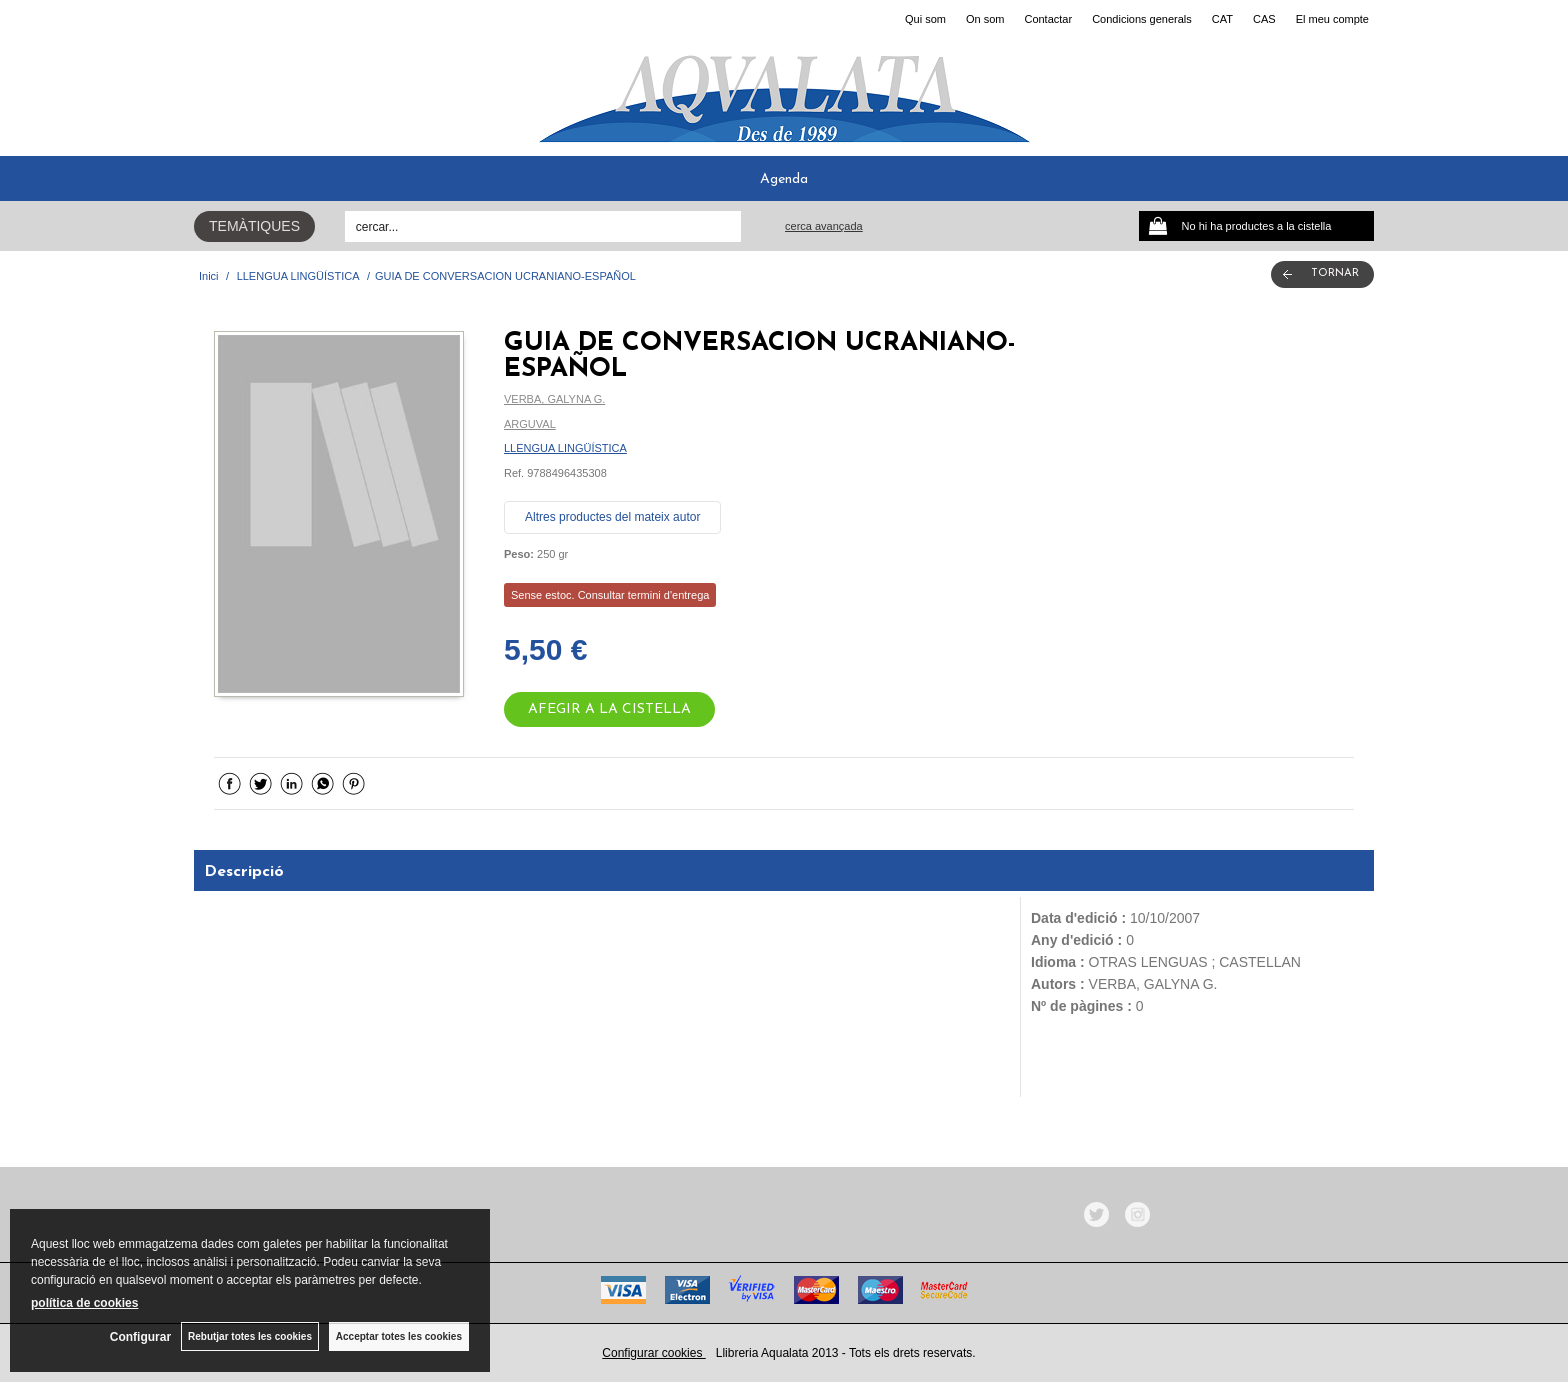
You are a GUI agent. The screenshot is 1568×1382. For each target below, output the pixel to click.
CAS (1264, 19)
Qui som (925, 19)
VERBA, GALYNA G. (554, 399)
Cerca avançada (824, 226)
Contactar (1048, 19)
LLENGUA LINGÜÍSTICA (565, 448)
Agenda (784, 179)
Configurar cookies (653, 1353)
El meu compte (1332, 19)
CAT (1222, 19)
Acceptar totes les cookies (399, 1336)
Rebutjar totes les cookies (250, 1336)
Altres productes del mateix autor (612, 517)
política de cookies (84, 1303)
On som (985, 19)
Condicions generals (1142, 19)
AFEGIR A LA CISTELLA (609, 709)
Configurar (140, 1337)
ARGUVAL (530, 424)
